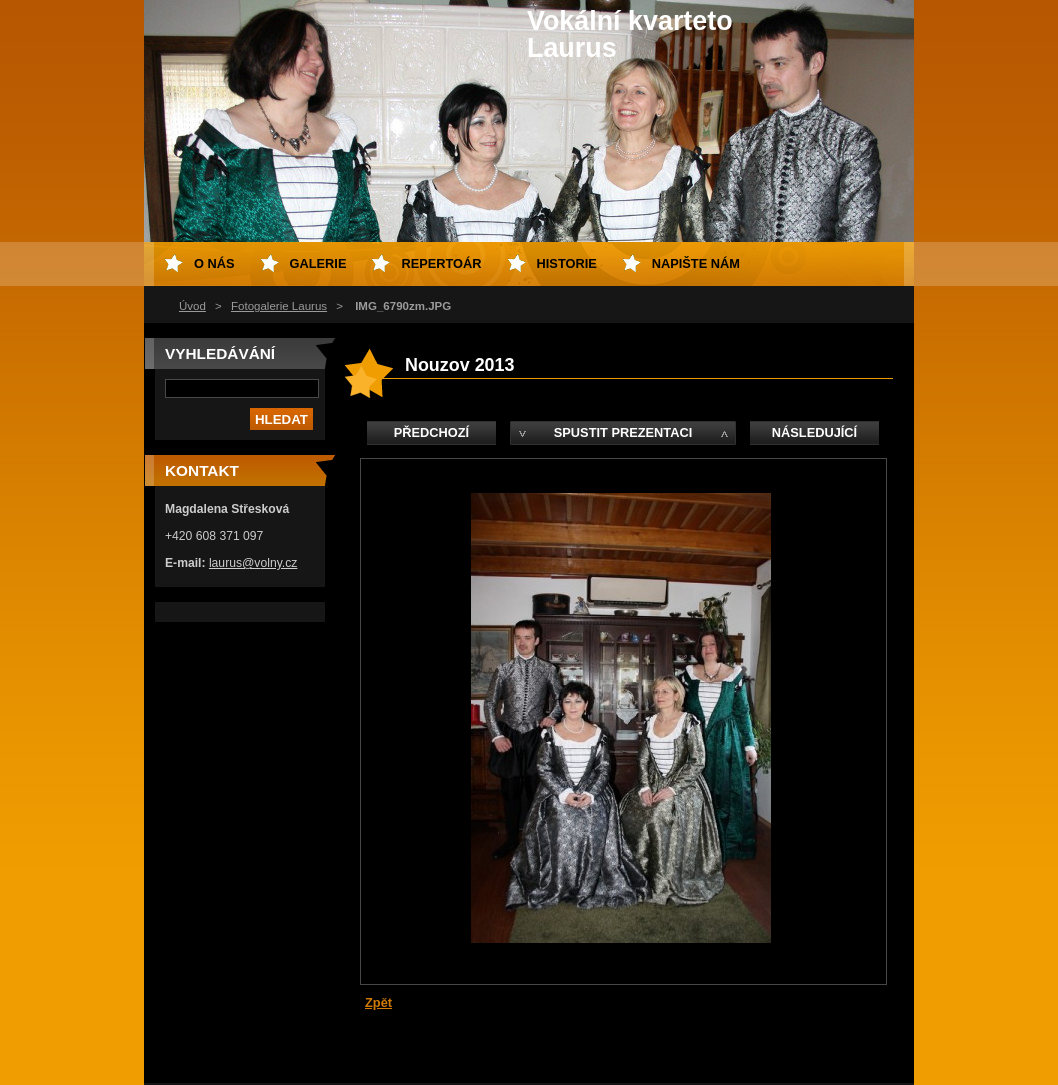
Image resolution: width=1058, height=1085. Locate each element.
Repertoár (441, 263)
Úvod (192, 306)
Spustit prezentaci (623, 432)
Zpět (378, 1002)
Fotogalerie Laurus (279, 306)
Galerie (318, 263)
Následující (814, 432)
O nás (214, 263)
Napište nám (696, 263)
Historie (567, 263)
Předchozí (431, 432)
